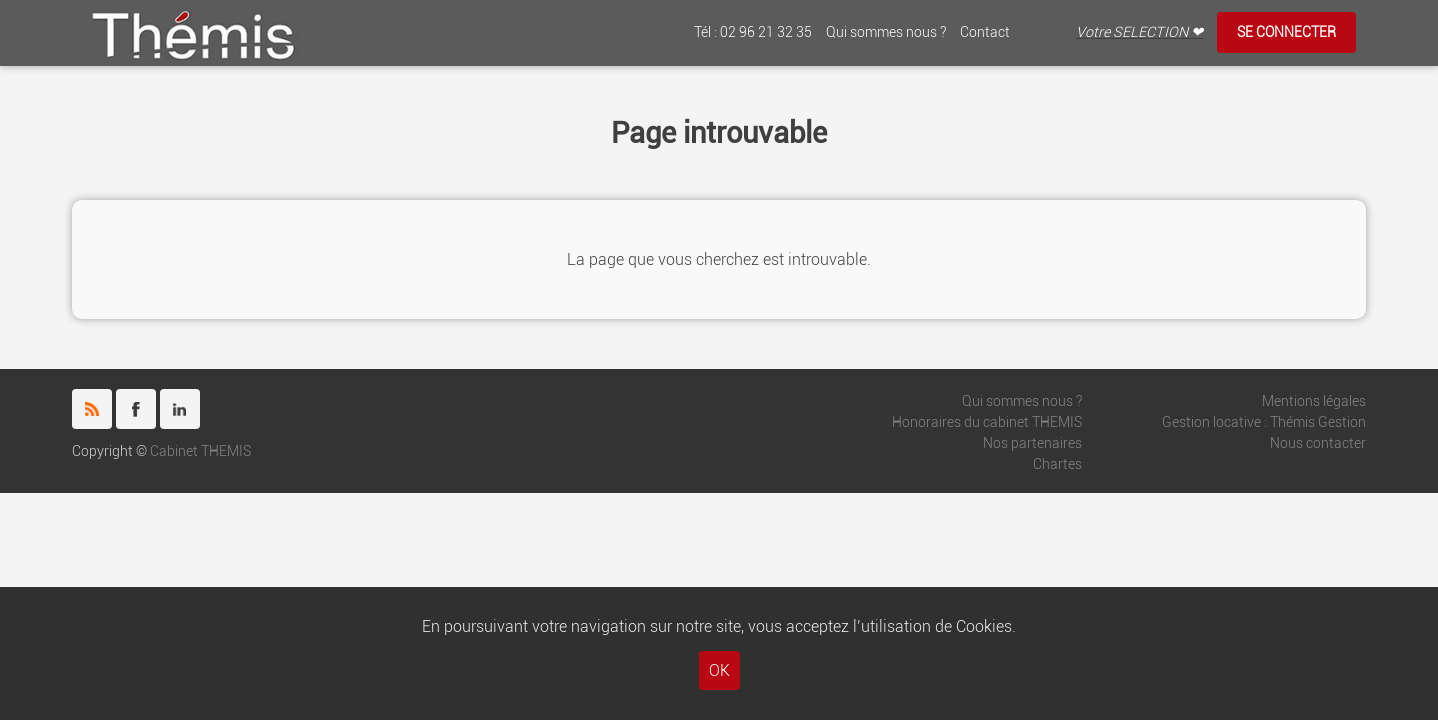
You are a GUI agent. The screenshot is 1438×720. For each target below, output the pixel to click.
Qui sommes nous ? (886, 32)
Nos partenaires (1032, 443)
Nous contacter (1318, 443)
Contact (985, 32)
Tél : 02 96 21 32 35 (753, 32)
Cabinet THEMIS (200, 451)
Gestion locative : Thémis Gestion (1264, 422)
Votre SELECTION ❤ (1139, 32)
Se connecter (1286, 32)
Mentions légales (1314, 401)
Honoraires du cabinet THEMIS (987, 422)
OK (719, 670)
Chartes (1057, 464)
